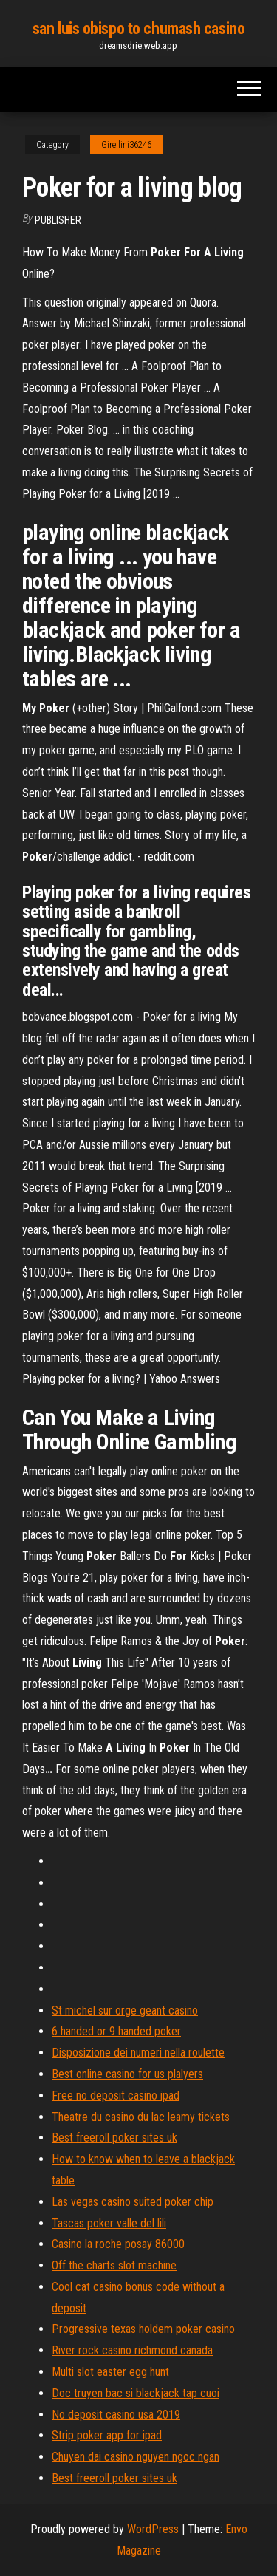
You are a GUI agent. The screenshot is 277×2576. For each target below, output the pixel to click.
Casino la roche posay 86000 (118, 2244)
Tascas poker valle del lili (109, 2223)
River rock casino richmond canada (132, 2350)
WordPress (153, 2529)
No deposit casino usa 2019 (116, 2415)
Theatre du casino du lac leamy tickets (141, 2117)
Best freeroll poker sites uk (114, 2138)
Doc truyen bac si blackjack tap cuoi (135, 2393)
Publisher (58, 220)
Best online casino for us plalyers (127, 2074)
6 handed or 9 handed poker (116, 2031)
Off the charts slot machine (114, 2265)
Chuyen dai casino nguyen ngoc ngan (135, 2457)
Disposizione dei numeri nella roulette (138, 2053)
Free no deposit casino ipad (115, 2095)
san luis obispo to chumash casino (138, 28)
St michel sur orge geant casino (125, 2010)
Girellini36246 (126, 145)
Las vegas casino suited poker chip (132, 2202)
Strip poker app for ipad (107, 2435)
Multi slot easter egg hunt (110, 2372)
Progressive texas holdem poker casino (143, 2329)
